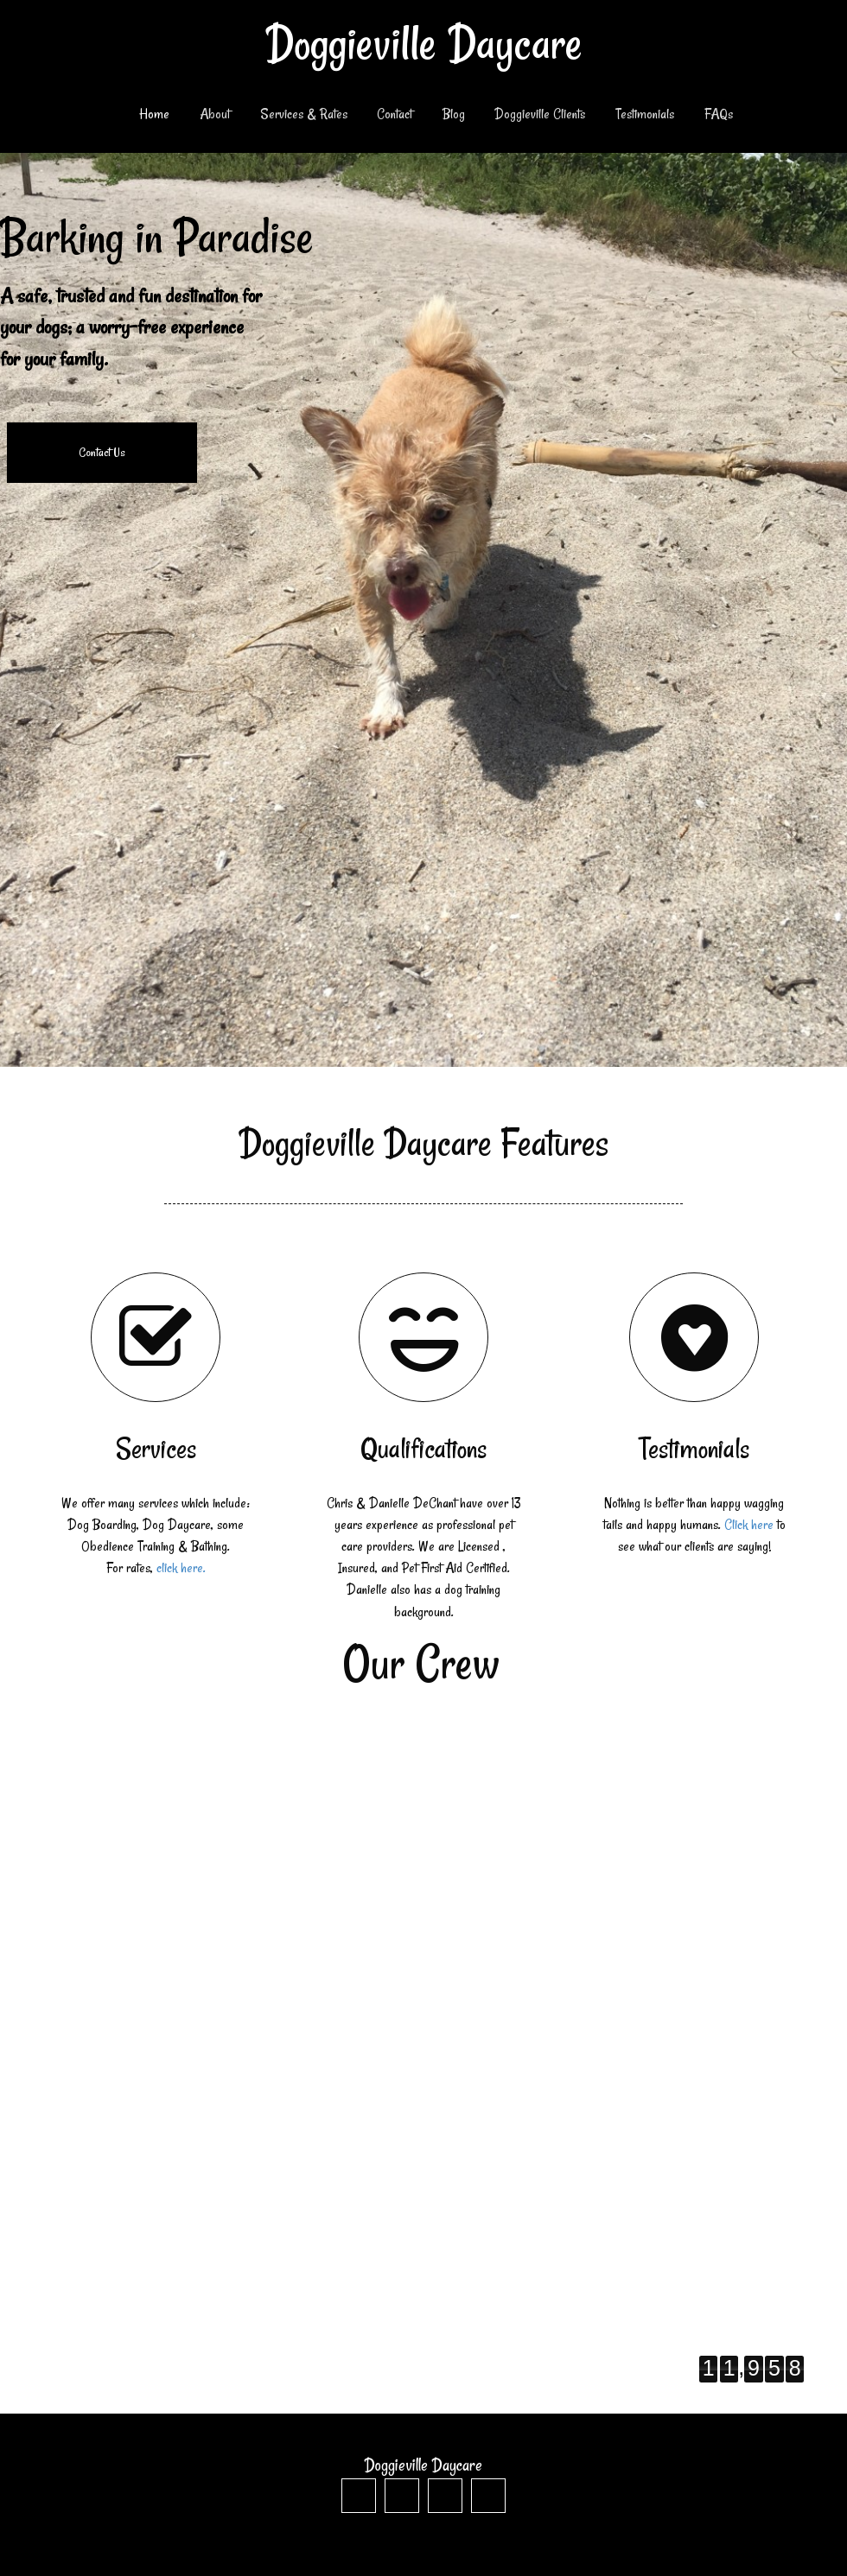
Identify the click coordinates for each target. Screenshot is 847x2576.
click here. (181, 1567)
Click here (749, 1524)
